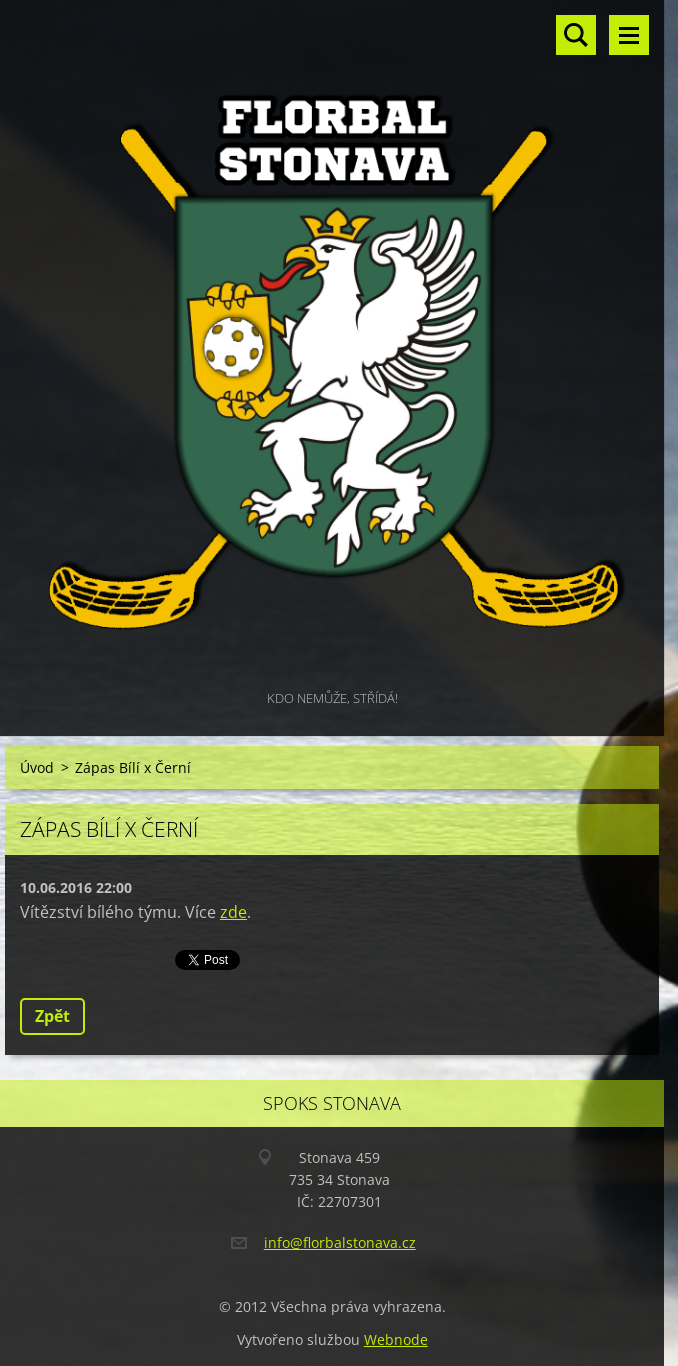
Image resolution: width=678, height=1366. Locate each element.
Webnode (396, 1339)
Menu (629, 35)
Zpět (52, 1016)
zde (233, 912)
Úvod (37, 767)
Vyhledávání (576, 35)
